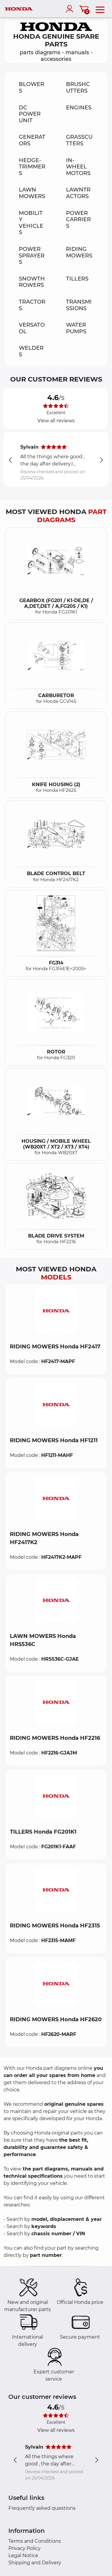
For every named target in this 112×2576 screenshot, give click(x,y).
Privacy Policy (24, 2548)
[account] (71, 8)
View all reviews (56, 420)
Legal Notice (23, 2555)
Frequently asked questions (42, 2508)
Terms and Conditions (34, 2541)
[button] (56, 1311)
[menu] (100, 9)
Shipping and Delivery (34, 2563)
